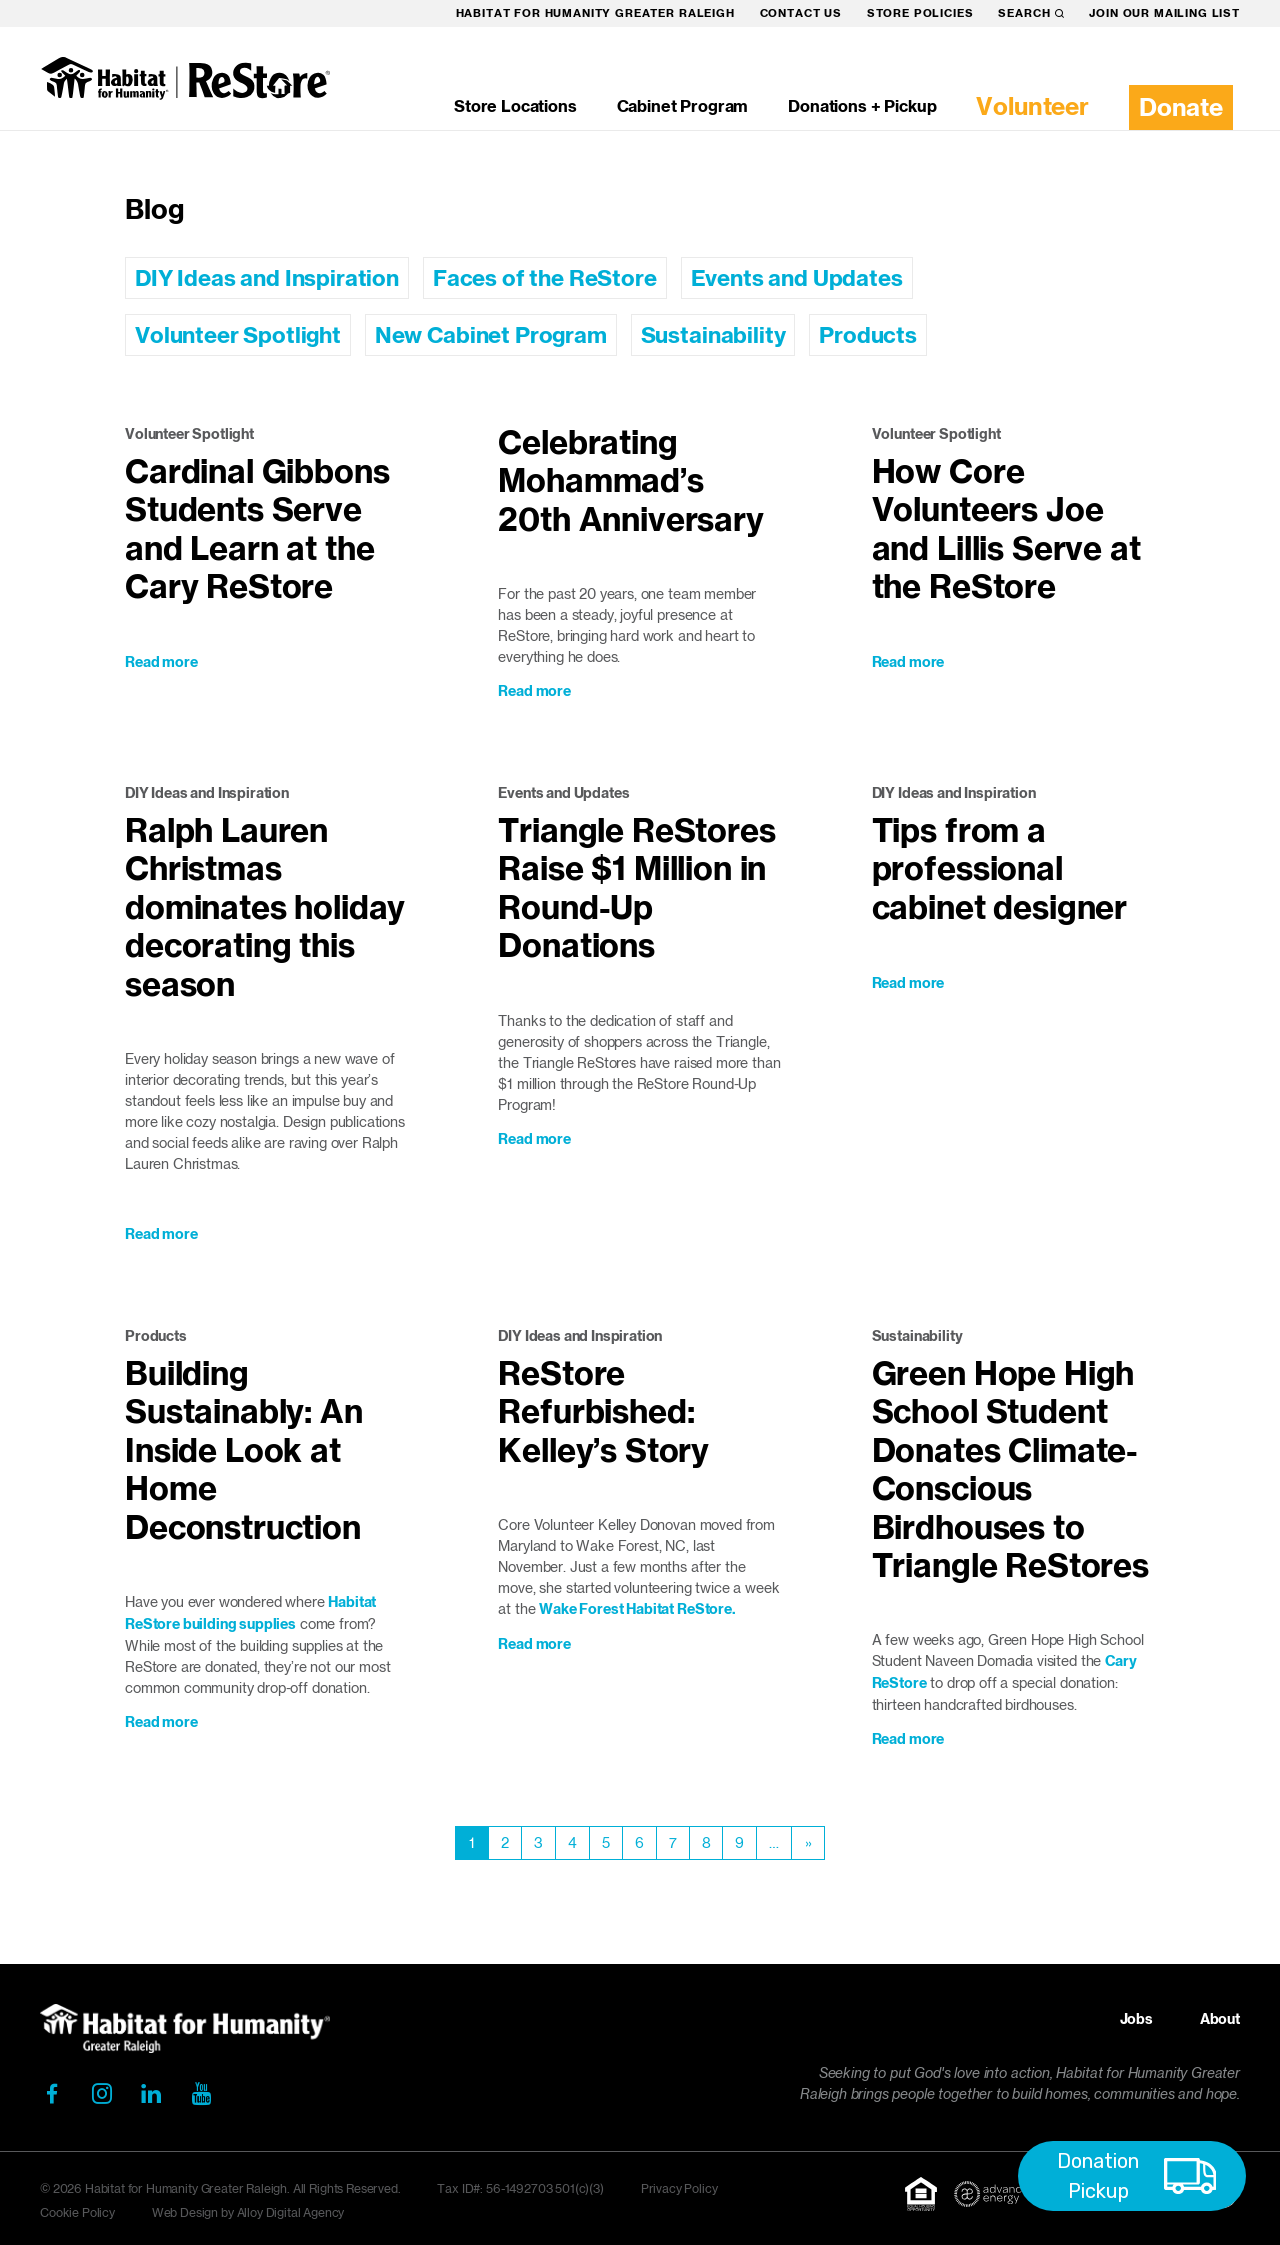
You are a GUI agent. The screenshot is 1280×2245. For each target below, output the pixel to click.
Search (1031, 13)
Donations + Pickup (862, 106)
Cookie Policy (77, 2212)
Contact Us (801, 13)
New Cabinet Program (491, 335)
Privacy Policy (679, 2188)
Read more (161, 662)
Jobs (1136, 2019)
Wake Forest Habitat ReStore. (637, 1609)
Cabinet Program (683, 106)
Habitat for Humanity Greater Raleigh (595, 13)
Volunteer (1032, 106)
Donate (1181, 107)
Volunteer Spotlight (238, 335)
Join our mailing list (1164, 13)
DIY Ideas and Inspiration (267, 278)
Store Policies (920, 13)
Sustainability (713, 335)
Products (868, 335)
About (1220, 2019)
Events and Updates (797, 278)
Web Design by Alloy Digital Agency (248, 2212)
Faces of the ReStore (545, 278)
